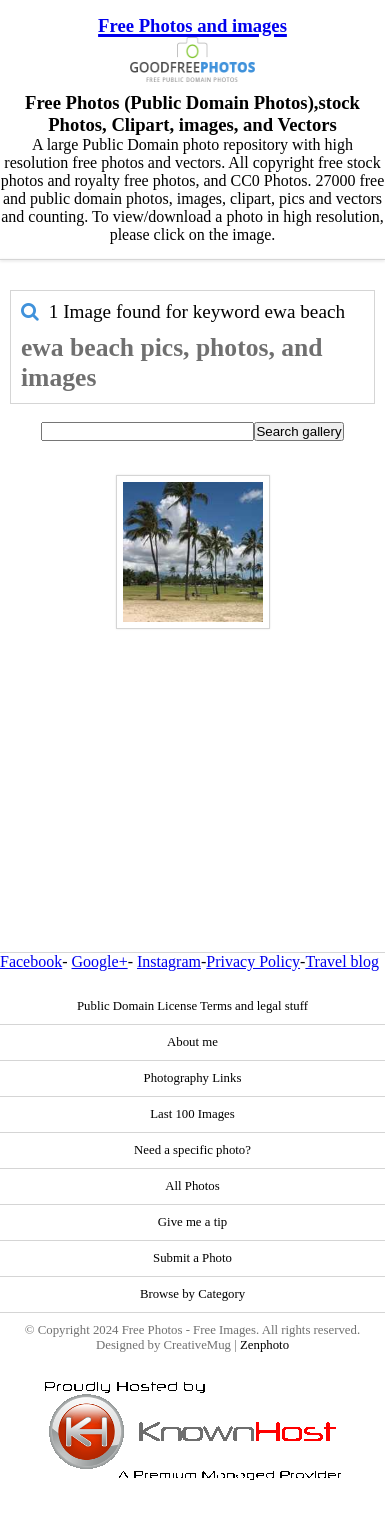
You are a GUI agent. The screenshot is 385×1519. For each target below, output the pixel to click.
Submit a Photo (192, 1258)
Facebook (31, 961)
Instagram (169, 961)
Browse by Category (192, 1294)
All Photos (192, 1186)
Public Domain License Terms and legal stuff (192, 1006)
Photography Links (193, 1078)
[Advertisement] (187, 747)
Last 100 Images (192, 1114)
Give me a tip (192, 1222)
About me (192, 1042)
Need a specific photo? (192, 1150)
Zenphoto (264, 1345)
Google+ (100, 961)
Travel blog (342, 961)
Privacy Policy (253, 961)
